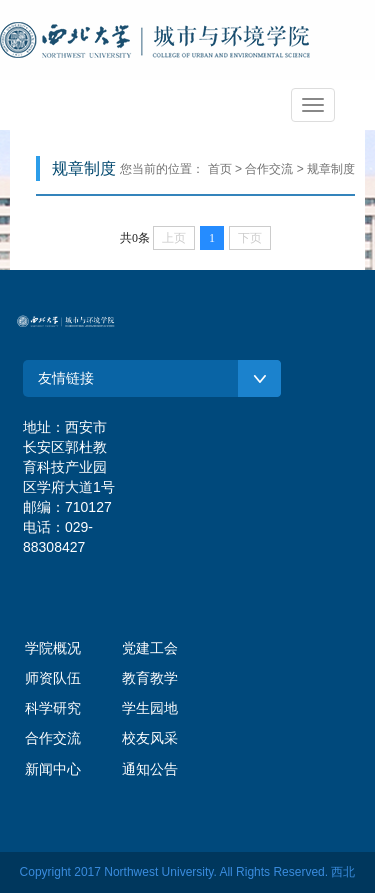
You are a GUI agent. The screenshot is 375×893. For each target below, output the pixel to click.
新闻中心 (53, 769)
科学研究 (53, 708)
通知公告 (150, 769)
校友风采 (150, 738)
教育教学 (150, 678)
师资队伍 (53, 678)
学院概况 (53, 648)
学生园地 (150, 708)
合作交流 (53, 738)
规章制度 (331, 169)
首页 (220, 169)
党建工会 (150, 648)
